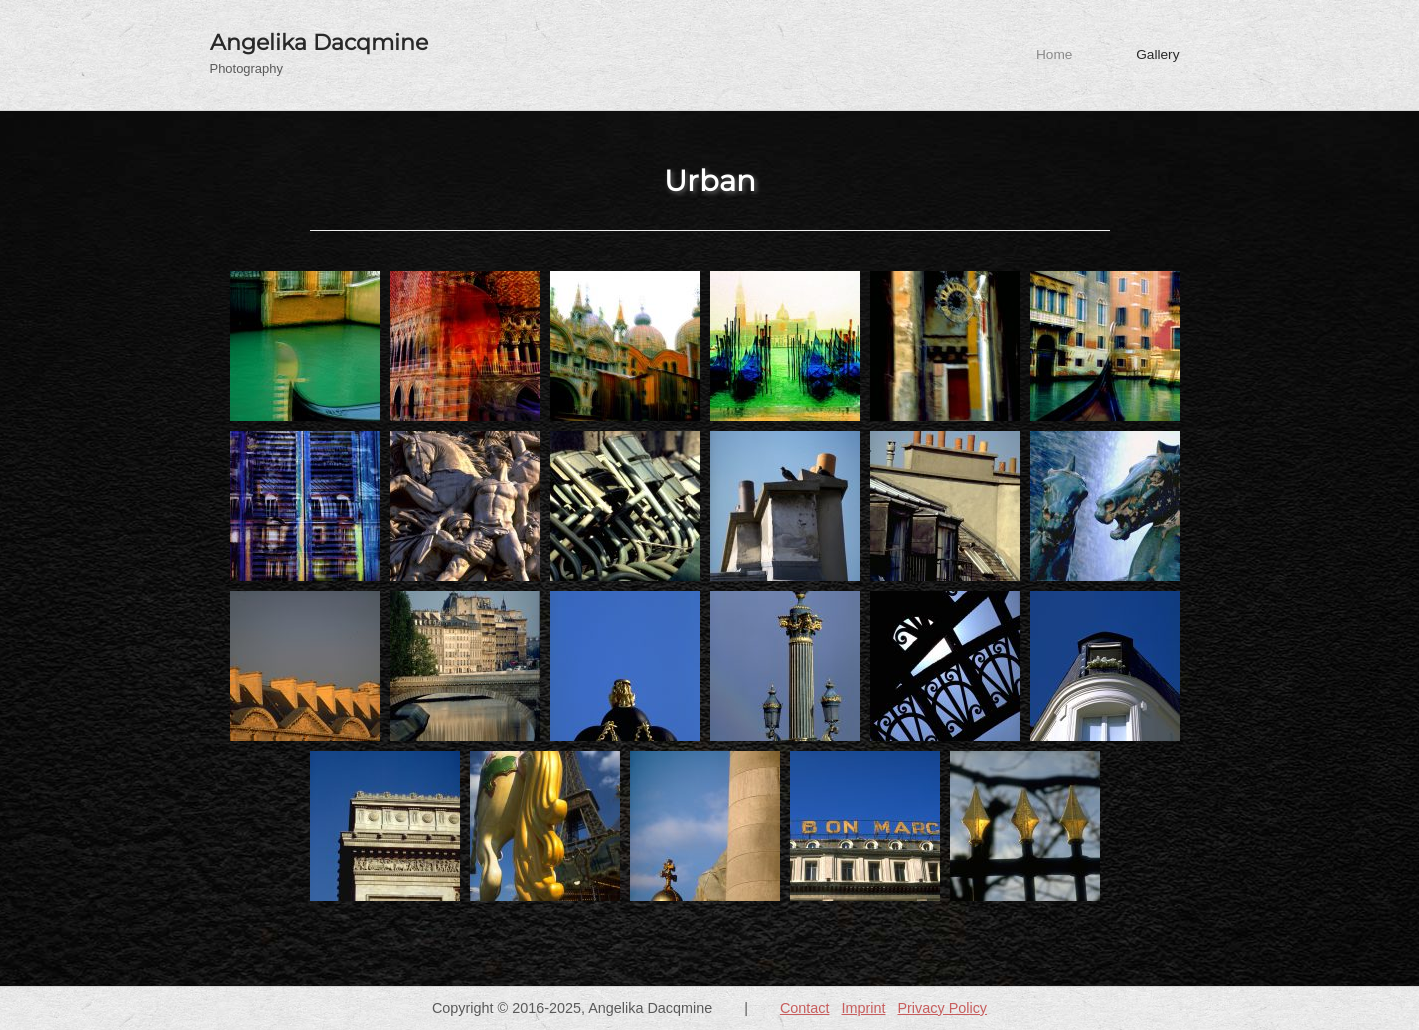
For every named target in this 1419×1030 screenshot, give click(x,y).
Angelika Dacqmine (319, 42)
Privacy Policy (942, 1008)
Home (1054, 54)
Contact (805, 1008)
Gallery (1157, 54)
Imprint (863, 1008)
